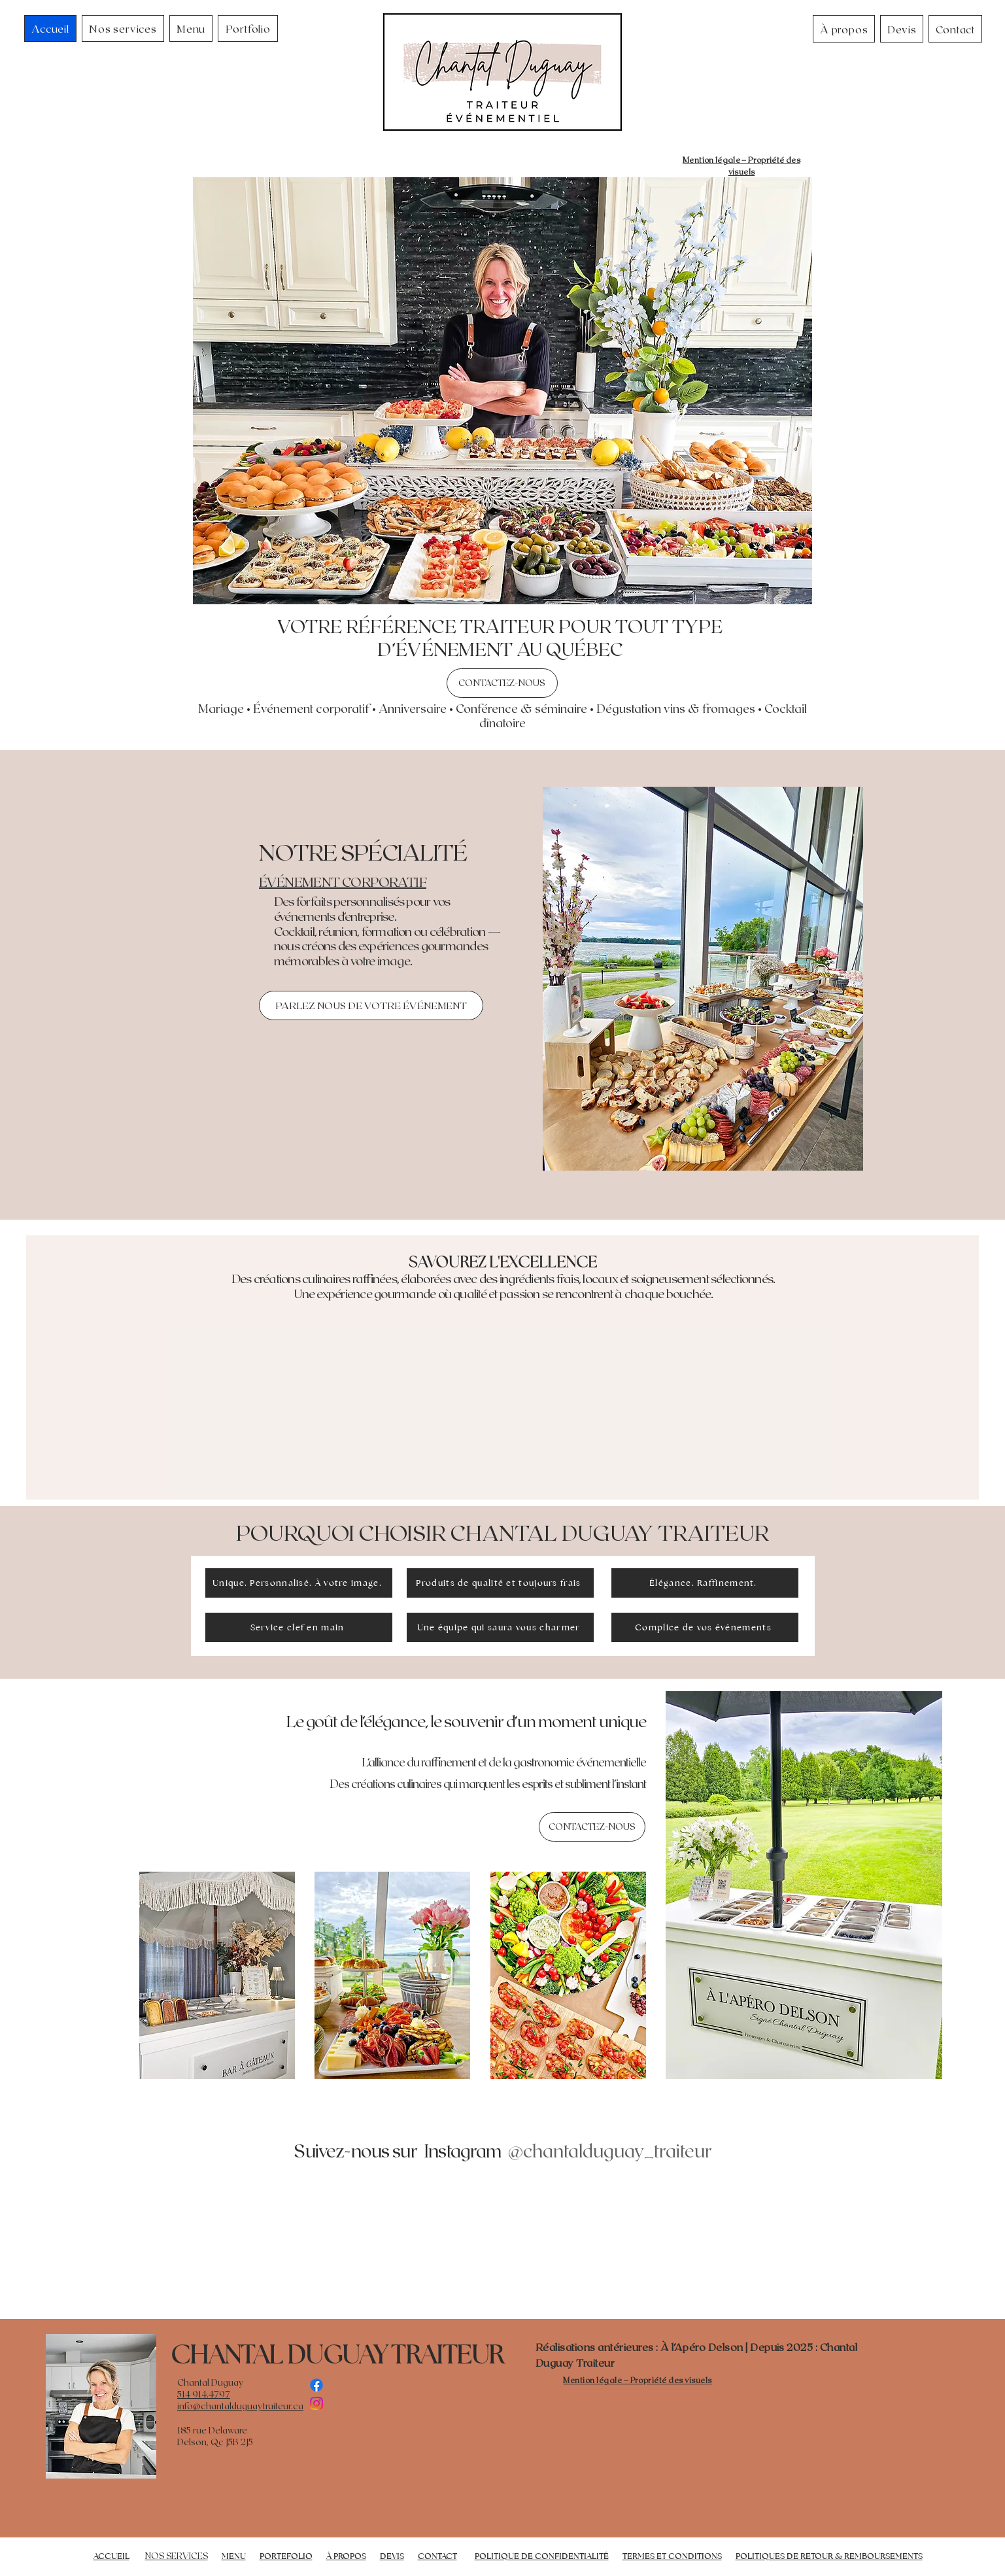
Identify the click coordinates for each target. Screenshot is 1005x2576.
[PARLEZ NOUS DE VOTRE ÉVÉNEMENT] (371, 1005)
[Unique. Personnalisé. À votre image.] (298, 1583)
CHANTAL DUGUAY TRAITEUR (337, 2353)
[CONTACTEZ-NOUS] (502, 683)
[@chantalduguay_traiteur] (609, 2150)
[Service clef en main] (298, 1627)
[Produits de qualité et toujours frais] (500, 1583)
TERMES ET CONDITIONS (672, 2556)
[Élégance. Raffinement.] (704, 1583)
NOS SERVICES (176, 2555)
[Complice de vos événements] (704, 1627)
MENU (234, 2556)
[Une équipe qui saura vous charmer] (500, 1627)
